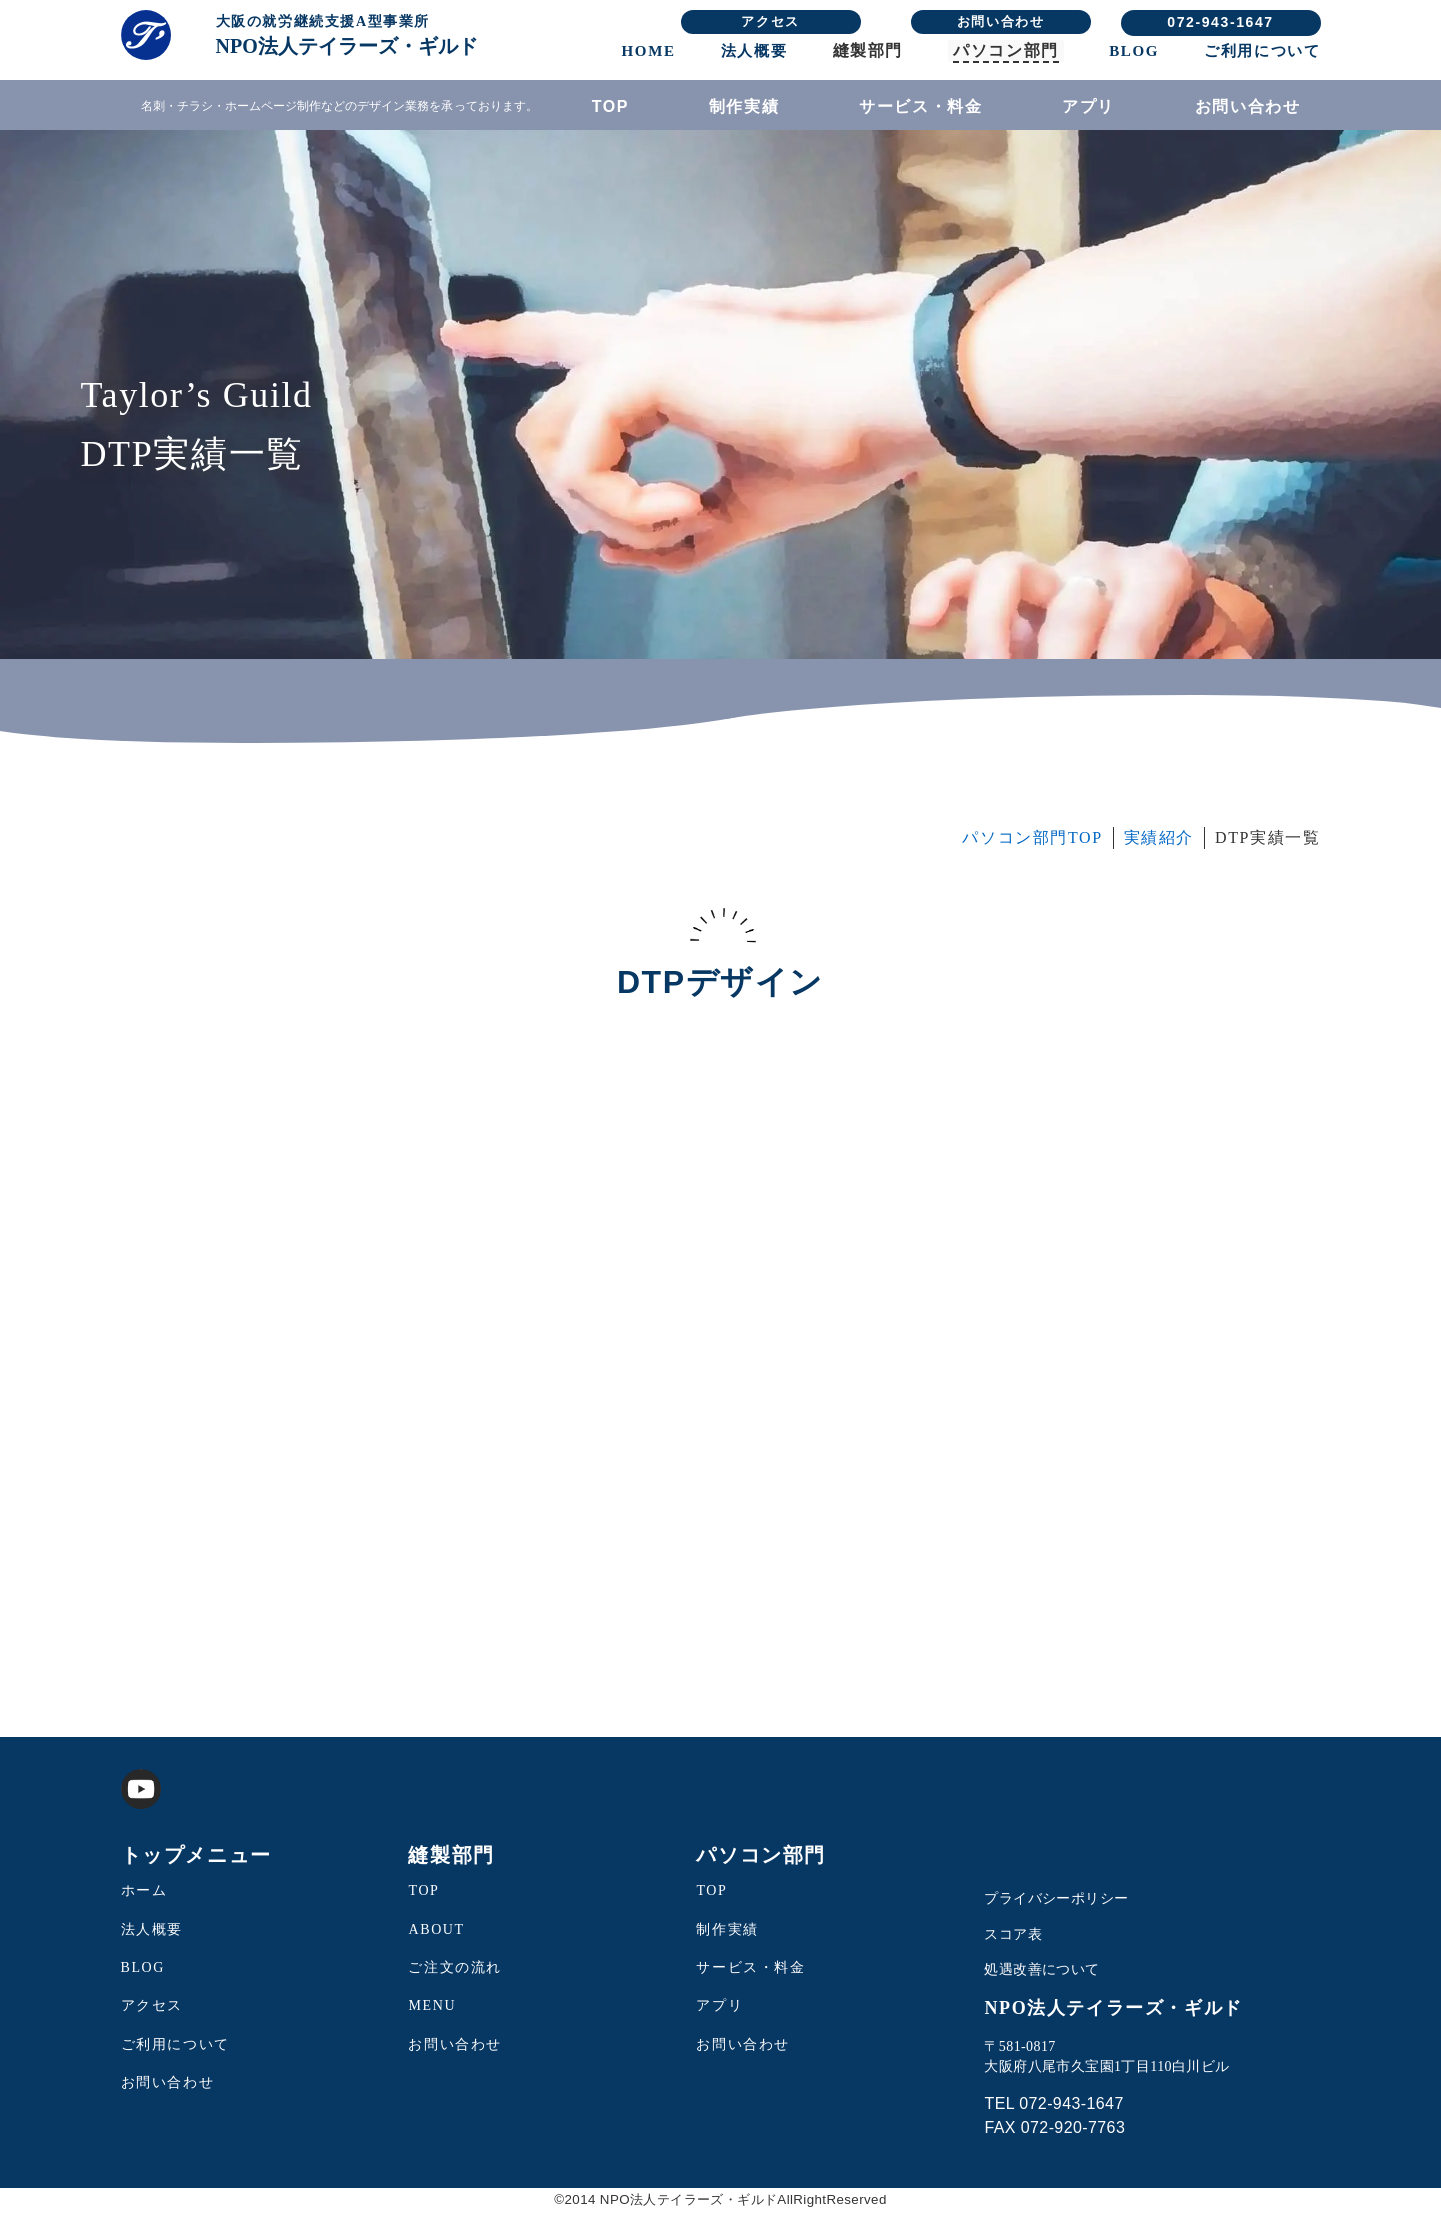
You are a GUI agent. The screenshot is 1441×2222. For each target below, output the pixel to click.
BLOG (1134, 51)
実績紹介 (1159, 848)
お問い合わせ (1001, 21)
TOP (610, 106)
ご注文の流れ (455, 1978)
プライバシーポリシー (1056, 1909)
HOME (649, 51)
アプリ (1088, 106)
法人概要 (754, 51)
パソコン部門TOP (1032, 848)
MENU (432, 2017)
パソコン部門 (1006, 50)
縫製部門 (868, 50)
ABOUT (436, 1940)
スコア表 (1013, 1945)
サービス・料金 (920, 106)
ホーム (144, 1901)
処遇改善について (1041, 1981)
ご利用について (1262, 51)
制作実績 (744, 106)
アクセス (770, 21)
